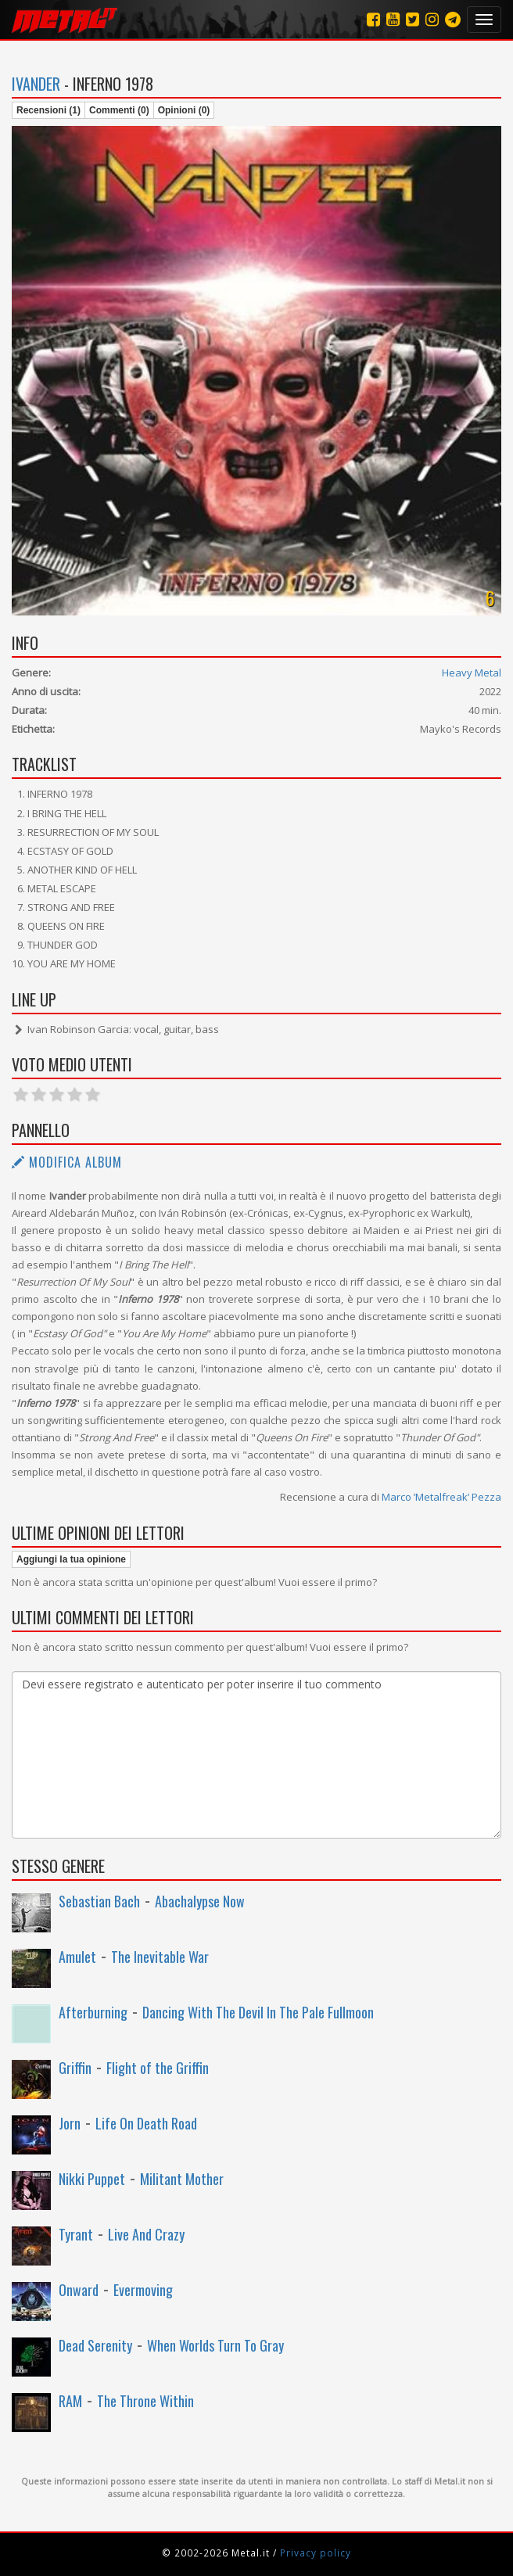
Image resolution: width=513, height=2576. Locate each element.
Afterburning (93, 2012)
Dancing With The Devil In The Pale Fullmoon (258, 2012)
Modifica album (67, 1162)
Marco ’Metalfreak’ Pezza (441, 1497)
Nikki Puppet (92, 2179)
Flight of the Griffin (157, 2068)
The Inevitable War (160, 1956)
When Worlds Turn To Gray (215, 2345)
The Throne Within (145, 2401)
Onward (79, 2290)
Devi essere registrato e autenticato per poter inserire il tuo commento (256, 1755)
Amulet (77, 1956)
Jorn (70, 2123)
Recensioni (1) (48, 110)
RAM (70, 2401)
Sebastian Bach (99, 1901)
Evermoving (143, 2290)
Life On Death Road (146, 2123)
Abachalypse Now (200, 1901)
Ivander (36, 83)
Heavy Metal (471, 673)
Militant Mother (182, 2179)
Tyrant (76, 2234)
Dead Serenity (95, 2345)
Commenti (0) (119, 110)
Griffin (75, 2068)
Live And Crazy (146, 2234)
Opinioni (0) (184, 110)
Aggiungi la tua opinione (71, 1559)
